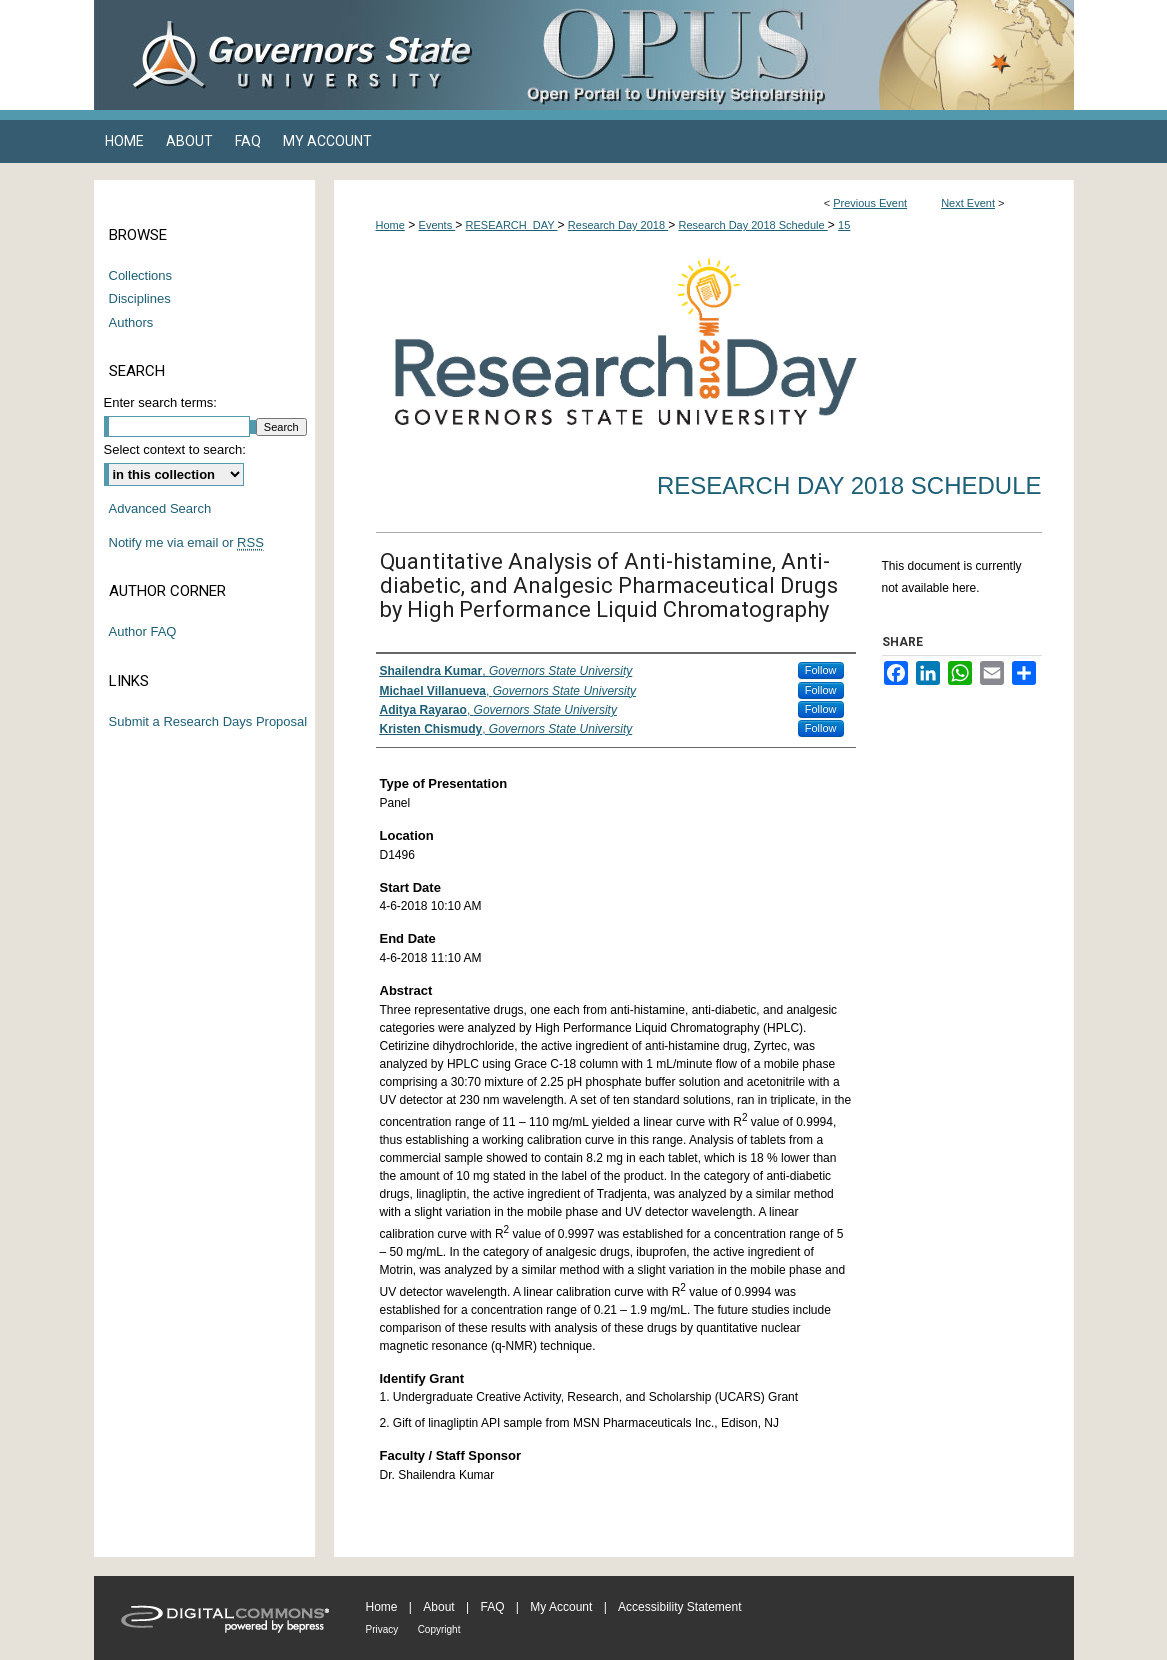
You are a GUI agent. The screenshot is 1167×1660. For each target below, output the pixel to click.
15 (844, 225)
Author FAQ (143, 631)
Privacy (382, 1629)
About (438, 1607)
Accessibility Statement (679, 1607)
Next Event (968, 203)
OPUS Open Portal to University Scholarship (784, 55)
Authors (131, 322)
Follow (821, 670)
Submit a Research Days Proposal (208, 721)
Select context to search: (175, 449)
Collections (141, 275)
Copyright (439, 1629)
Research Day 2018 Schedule (753, 225)
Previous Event (870, 203)
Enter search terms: (160, 402)
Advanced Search (160, 508)
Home (390, 225)
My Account (561, 1607)
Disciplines (140, 298)
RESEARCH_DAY (512, 225)
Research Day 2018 (618, 225)
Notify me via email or (186, 543)
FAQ (492, 1607)
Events (437, 225)
